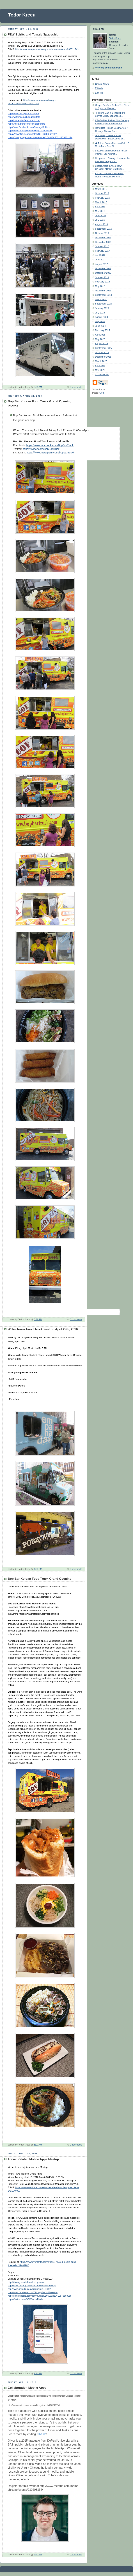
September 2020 (103, 304)
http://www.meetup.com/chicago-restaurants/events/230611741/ (47, 49)
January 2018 (102, 277)
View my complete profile (108, 67)
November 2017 (103, 268)
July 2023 (100, 312)
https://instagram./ (26, 123)
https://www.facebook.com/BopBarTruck (50, 445)
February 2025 (102, 330)
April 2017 (100, 255)
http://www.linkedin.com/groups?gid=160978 (30, 2289)
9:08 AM (38, 387)
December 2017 (103, 273)
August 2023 (101, 317)
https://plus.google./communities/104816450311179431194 (40, 137)
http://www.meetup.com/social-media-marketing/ (32, 2285)
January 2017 (102, 246)
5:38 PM (38, 1319)
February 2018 (102, 281)
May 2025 (100, 339)
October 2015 (102, 193)
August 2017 (101, 264)
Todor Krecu (115, 38)
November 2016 (103, 237)
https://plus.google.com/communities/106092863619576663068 (40, 2296)
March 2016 (101, 202)
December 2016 (103, 242)
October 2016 (102, 233)
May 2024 (100, 321)
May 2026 (100, 370)
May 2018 (100, 286)
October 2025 (102, 352)
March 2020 (101, 299)
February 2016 (102, 198)
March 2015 (101, 189)
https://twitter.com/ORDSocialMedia (26, 2299)
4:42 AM (38, 2554)
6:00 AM (38, 2145)
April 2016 (100, 206)
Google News (102, 84)
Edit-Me (99, 88)
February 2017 (102, 251)
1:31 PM (38, 2373)
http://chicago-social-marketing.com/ (26, 2282)
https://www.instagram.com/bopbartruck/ (50, 452)
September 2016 (103, 229)
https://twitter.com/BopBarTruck (40, 449)
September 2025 (103, 348)
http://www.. (23, 113)
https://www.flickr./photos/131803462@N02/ (32, 134)
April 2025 (100, 335)
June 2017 (100, 259)
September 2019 (103, 295)
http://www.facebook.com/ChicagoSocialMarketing (33, 2292)
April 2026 (100, 365)
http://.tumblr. (24, 120)
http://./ (24, 117)
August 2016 (101, 224)
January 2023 (102, 308)
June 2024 (100, 326)
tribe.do (41, 2434)
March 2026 (101, 361)
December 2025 (103, 357)
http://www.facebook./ (28, 127)
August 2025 (101, 343)
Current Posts (102, 374)
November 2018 (103, 290)
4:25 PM (38, 1569)
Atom (101, 393)
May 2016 (100, 211)
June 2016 (100, 215)
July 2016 (100, 220)
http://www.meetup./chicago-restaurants (30, 130)
